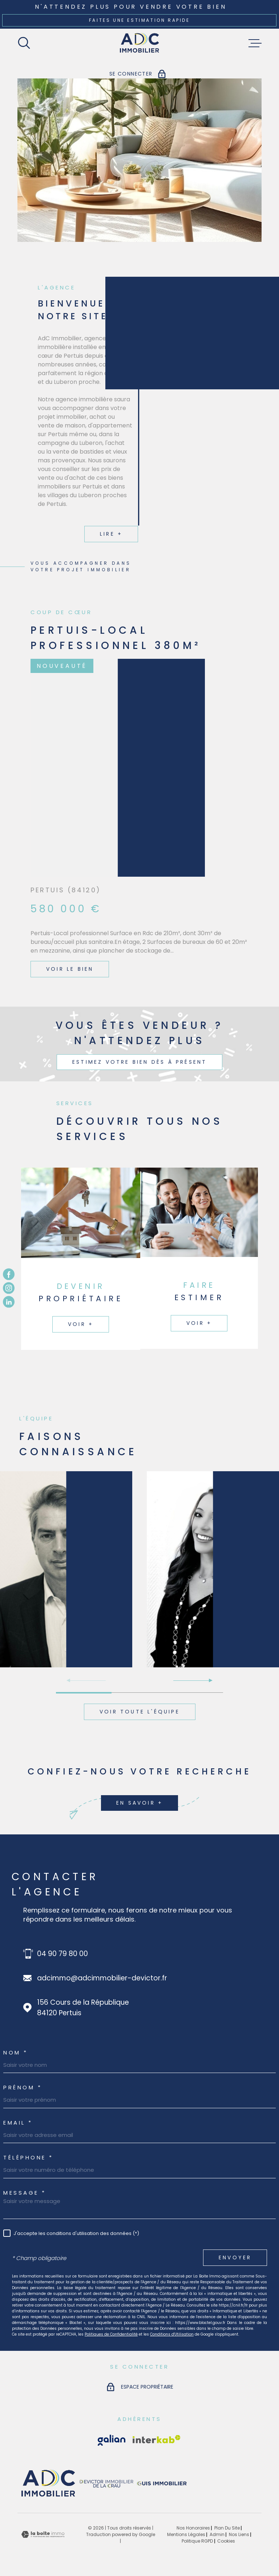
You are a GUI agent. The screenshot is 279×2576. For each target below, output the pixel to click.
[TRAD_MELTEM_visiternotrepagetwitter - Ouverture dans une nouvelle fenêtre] (9, 1302)
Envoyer (235, 2257)
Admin (217, 2534)
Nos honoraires (193, 2528)
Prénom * (22, 2087)
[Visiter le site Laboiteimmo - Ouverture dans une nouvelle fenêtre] (42, 2534)
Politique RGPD (197, 2541)
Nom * (15, 2052)
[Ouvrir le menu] (255, 43)
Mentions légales (186, 2534)
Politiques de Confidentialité (111, 2334)
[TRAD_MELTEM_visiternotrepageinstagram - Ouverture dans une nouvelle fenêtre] (9, 1288)
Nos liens (239, 2534)
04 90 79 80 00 (62, 1954)
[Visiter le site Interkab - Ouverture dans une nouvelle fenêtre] (111, 2440)
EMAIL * (18, 2122)
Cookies (226, 2541)
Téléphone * (28, 2157)
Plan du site (227, 2528)
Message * (24, 2192)
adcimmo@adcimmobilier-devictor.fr (102, 1978)
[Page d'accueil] (140, 43)
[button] (193, 1680)
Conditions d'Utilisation (172, 2334)
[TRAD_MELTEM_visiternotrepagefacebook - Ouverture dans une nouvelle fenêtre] (9, 1274)
